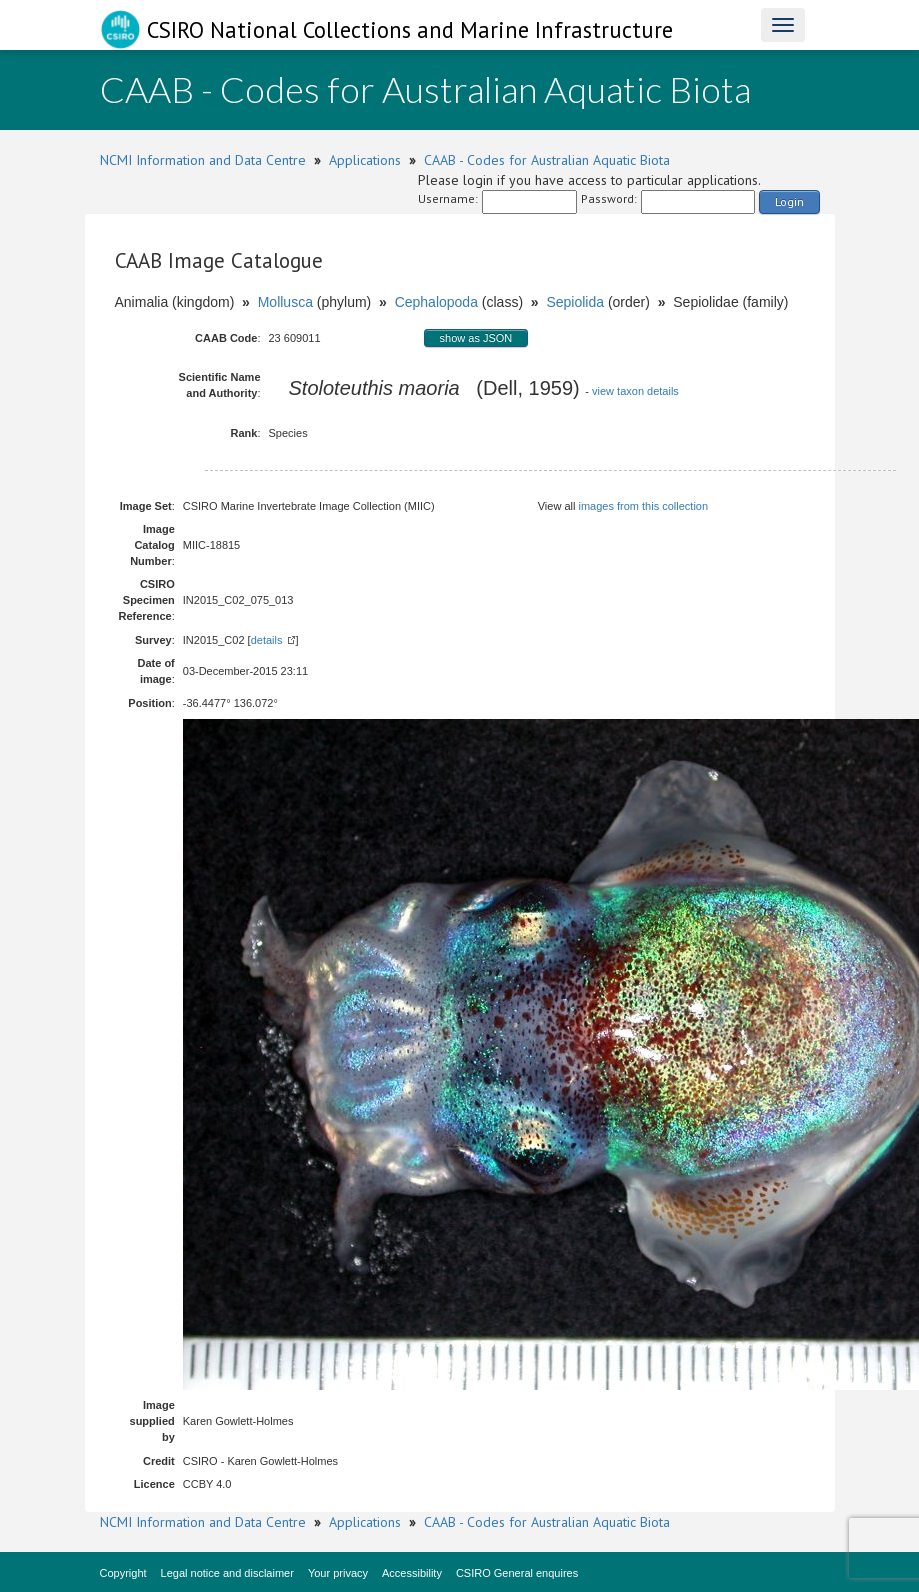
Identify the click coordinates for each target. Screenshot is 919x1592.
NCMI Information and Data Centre (203, 160)
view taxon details (635, 391)
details (267, 640)
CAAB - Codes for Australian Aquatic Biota (547, 160)
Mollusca (285, 302)
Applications (365, 160)
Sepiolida (575, 302)
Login (789, 201)
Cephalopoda (436, 302)
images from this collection (643, 506)
